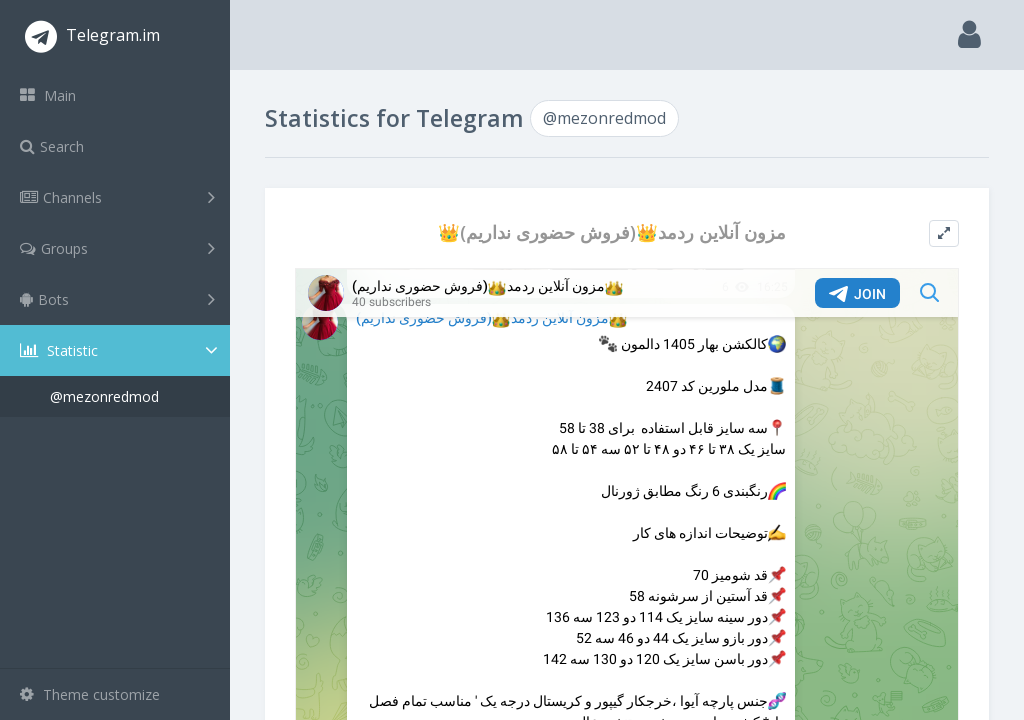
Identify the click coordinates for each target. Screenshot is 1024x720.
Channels (117, 197)
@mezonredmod (104, 396)
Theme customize (90, 694)
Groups (117, 248)
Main (48, 95)
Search (52, 146)
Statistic (121, 350)
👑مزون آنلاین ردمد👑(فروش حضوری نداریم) (612, 232)
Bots (117, 299)
